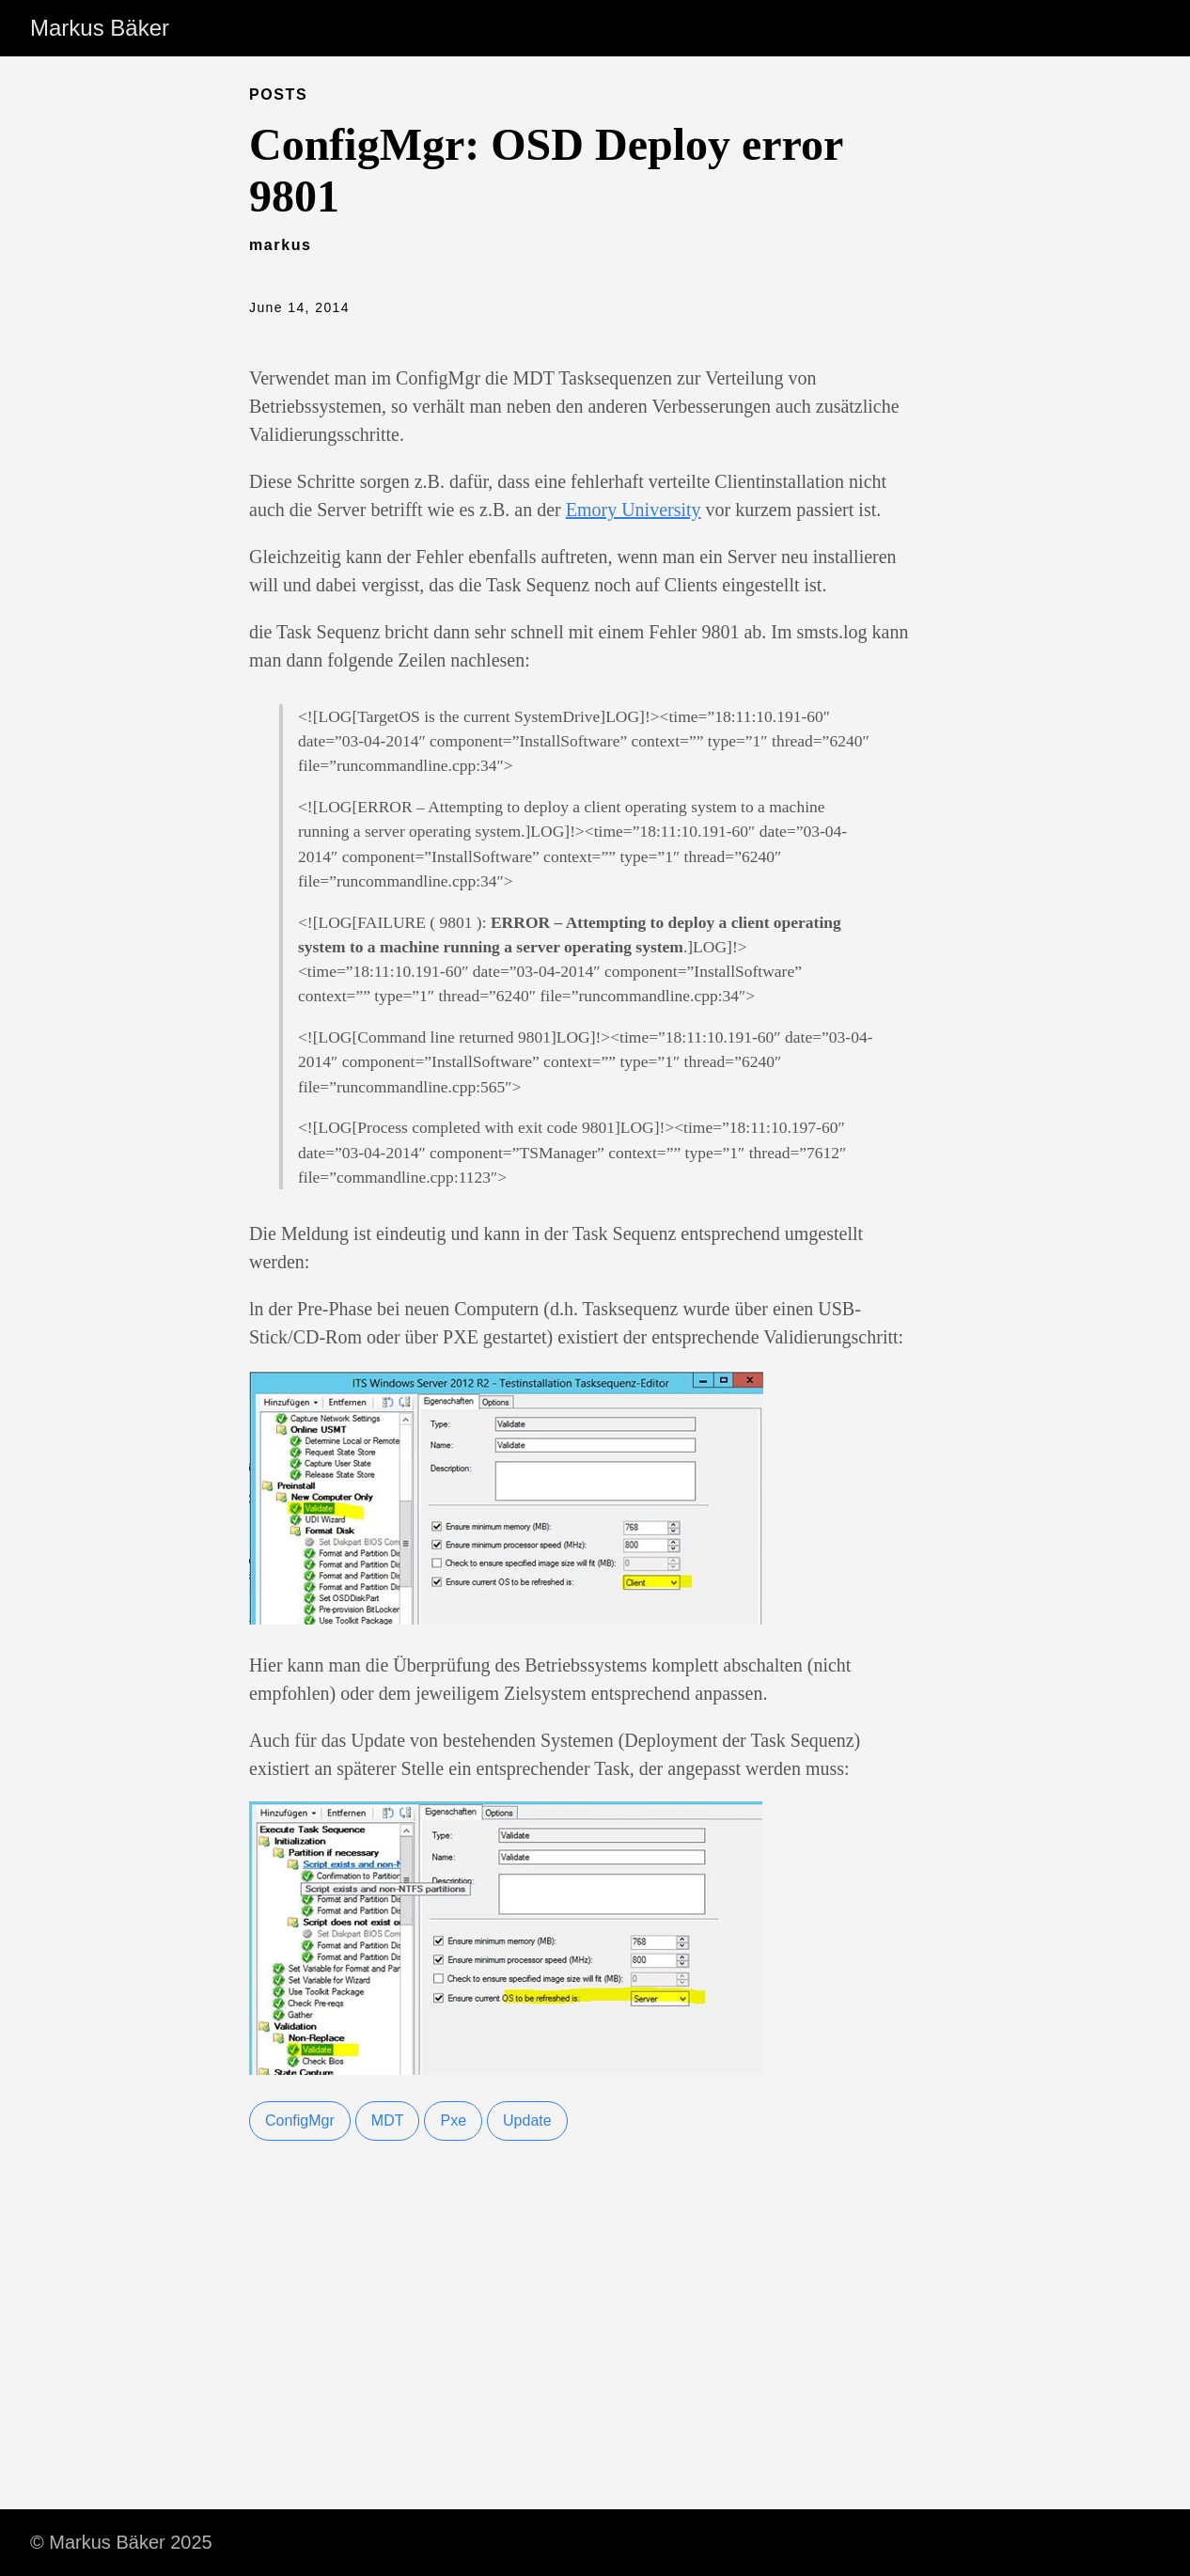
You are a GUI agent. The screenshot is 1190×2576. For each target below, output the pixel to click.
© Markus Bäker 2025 (121, 2542)
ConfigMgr (300, 2120)
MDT (387, 2120)
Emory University (633, 509)
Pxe (453, 2120)
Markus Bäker (99, 27)
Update (527, 2120)
